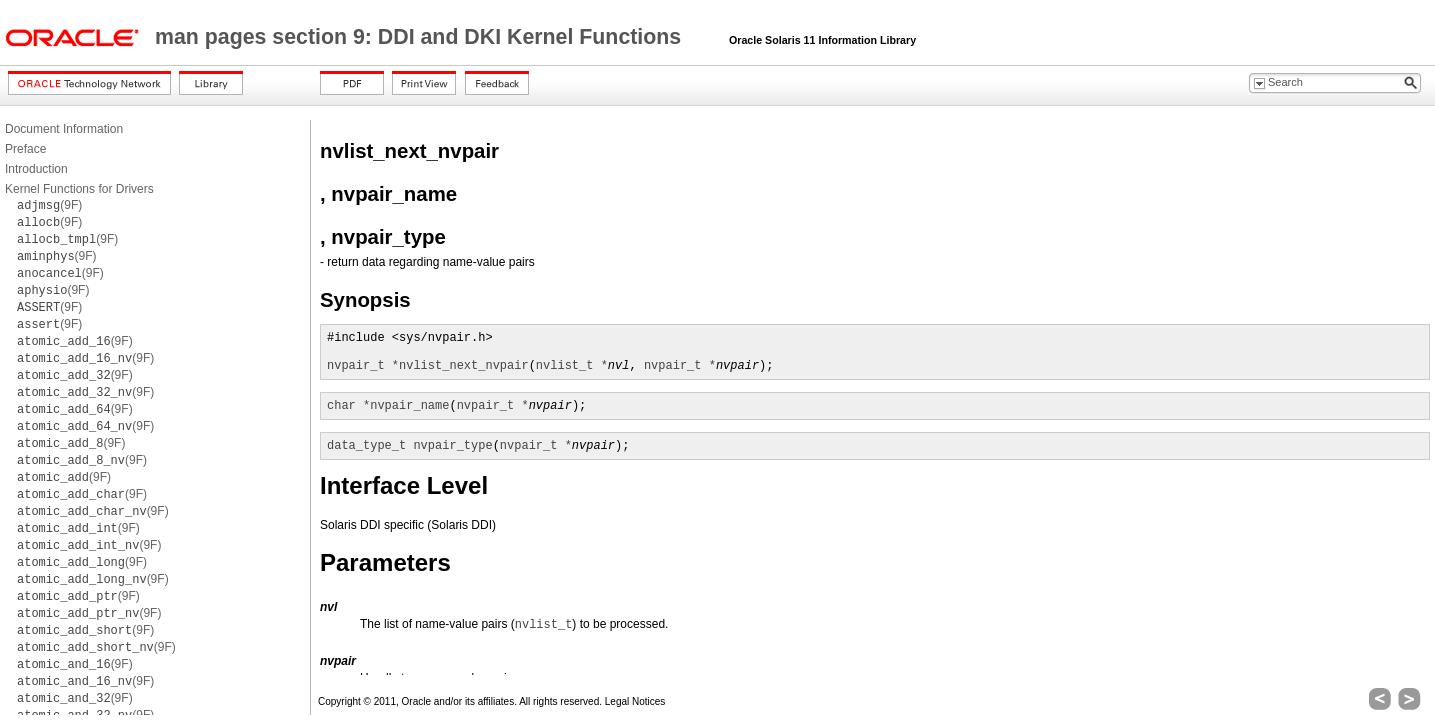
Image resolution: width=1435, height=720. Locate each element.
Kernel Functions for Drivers (79, 189)
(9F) (49, 205)
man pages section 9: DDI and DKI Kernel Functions (421, 37)
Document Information (64, 129)
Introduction (36, 169)
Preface (25, 149)
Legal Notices (635, 701)
